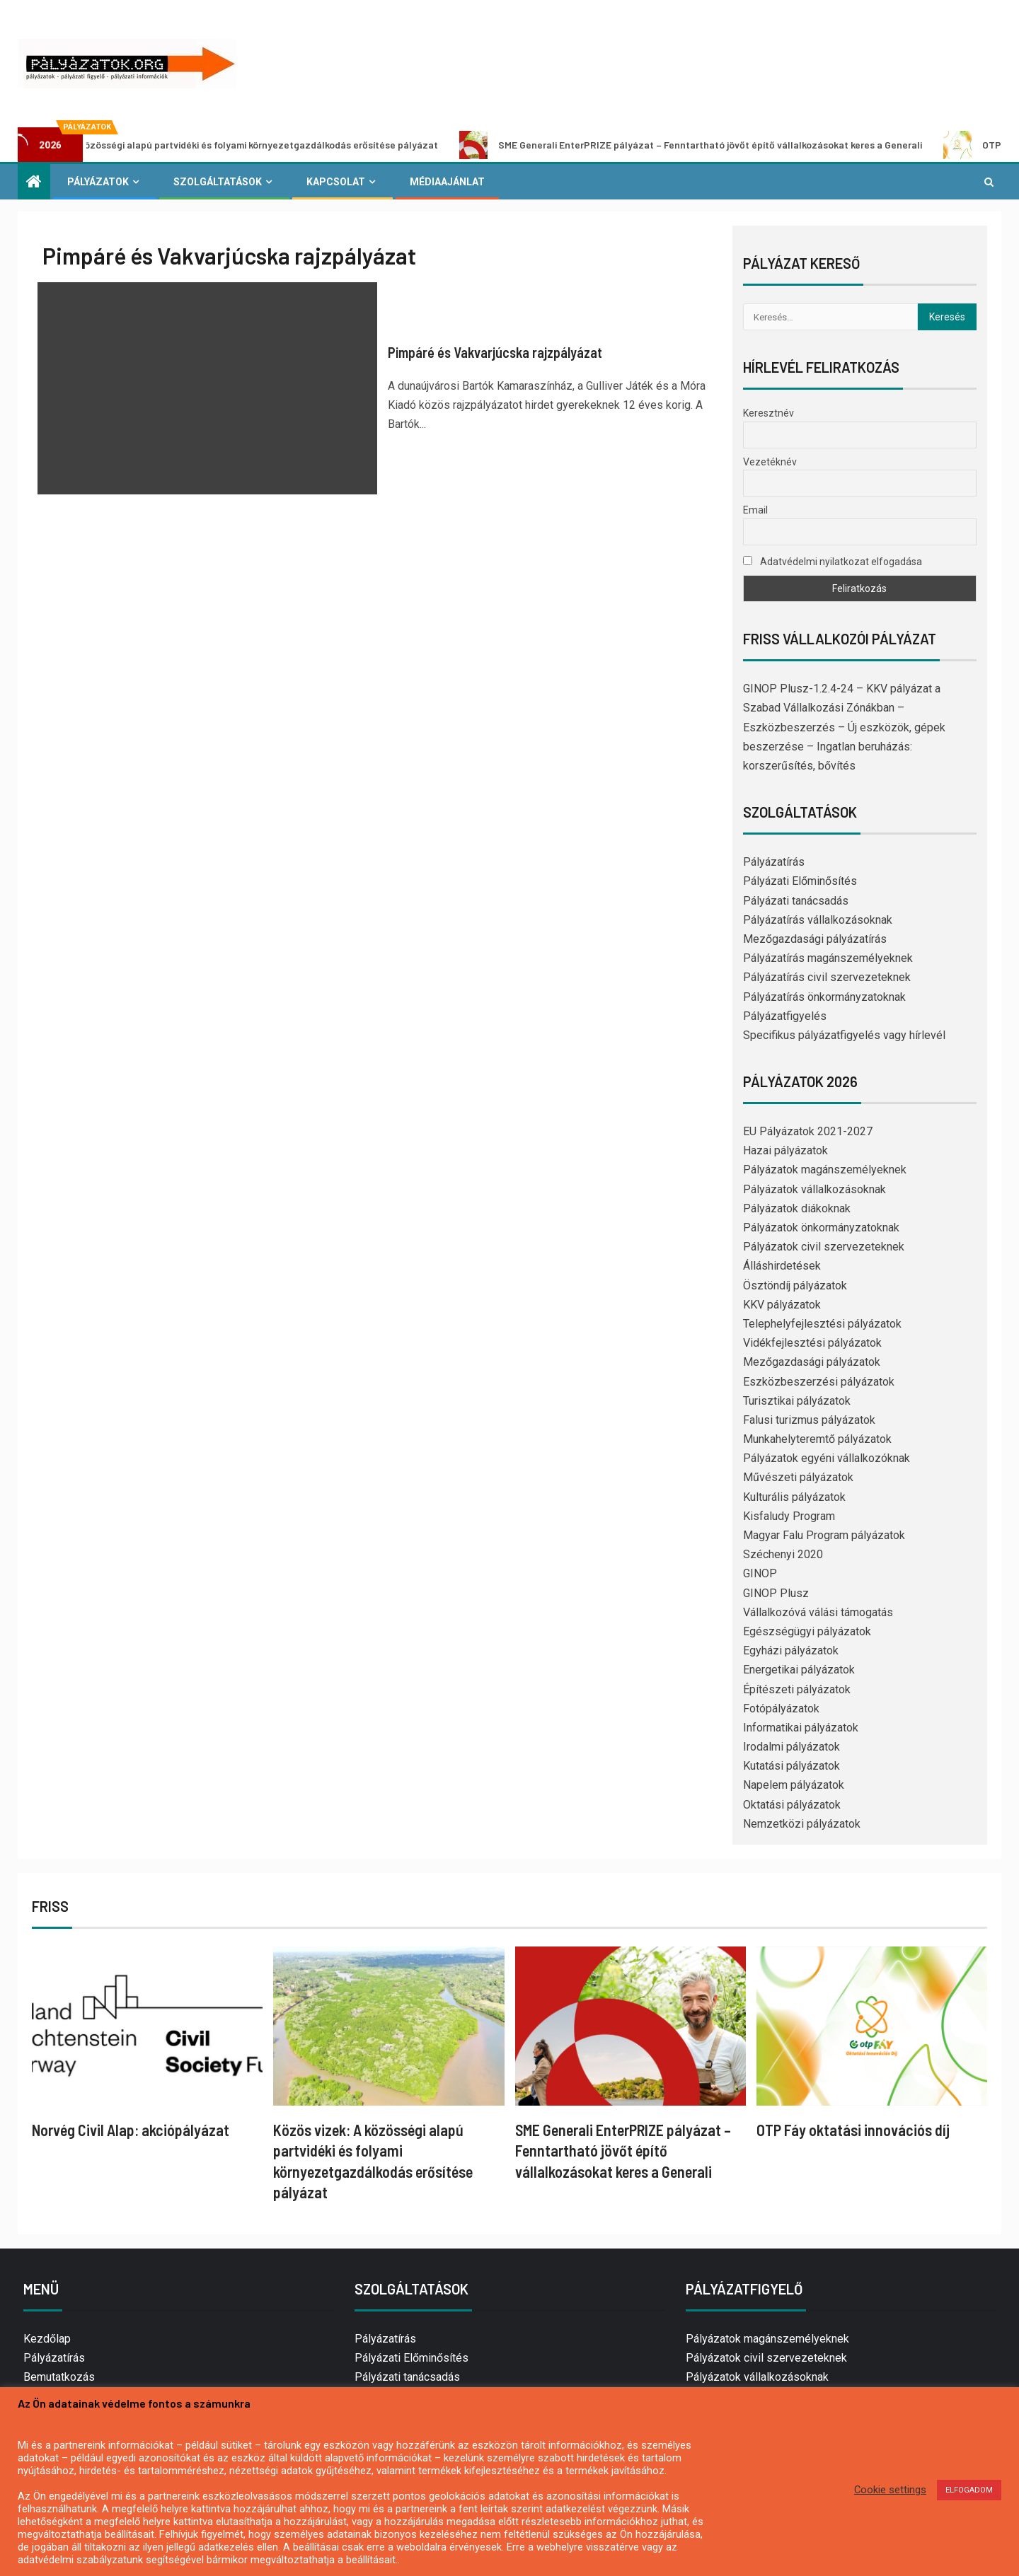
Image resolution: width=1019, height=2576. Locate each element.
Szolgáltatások (217, 181)
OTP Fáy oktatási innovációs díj (853, 2129)
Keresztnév (768, 413)
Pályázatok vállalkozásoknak (814, 1189)
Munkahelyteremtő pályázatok (817, 1439)
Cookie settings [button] (890, 2489)
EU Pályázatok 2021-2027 (808, 1131)
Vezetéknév (770, 462)
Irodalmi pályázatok (791, 1746)
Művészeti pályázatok (798, 1477)
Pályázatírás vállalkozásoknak (817, 920)
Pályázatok (98, 181)
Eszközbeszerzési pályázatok (818, 1381)
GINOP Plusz (776, 1593)
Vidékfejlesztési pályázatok (812, 1343)
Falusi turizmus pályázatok (809, 1420)
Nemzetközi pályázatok (801, 1824)
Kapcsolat (335, 181)
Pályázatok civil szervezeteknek (823, 1246)
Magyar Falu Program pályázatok (824, 1535)
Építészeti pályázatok (797, 1689)
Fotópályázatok (781, 1708)
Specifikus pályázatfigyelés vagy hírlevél (844, 1035)
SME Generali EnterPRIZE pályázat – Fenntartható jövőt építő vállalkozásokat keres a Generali (715, 145)
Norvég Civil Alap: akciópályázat (130, 2129)
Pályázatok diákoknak (797, 1208)
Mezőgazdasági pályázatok (811, 1362)
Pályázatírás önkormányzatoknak (824, 997)
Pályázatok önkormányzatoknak (821, 1227)
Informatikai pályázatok (800, 1727)
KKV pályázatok (782, 1304)
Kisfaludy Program (789, 1516)
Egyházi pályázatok (791, 1650)
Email (755, 510)
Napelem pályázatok (793, 1785)
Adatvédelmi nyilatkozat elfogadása (832, 561)
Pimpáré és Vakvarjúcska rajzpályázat (495, 352)
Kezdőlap (47, 2338)
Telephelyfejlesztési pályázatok (822, 1323)
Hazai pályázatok (785, 1150)
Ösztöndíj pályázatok (795, 1285)
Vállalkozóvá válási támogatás (818, 1612)
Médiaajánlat (447, 181)
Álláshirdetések (782, 1265)
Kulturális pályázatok (794, 1497)
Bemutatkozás (59, 2377)
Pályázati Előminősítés (800, 881)
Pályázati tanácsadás (795, 900)
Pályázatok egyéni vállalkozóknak (826, 1458)
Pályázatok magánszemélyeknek (824, 1169)
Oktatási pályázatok (792, 1804)
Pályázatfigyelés (785, 1016)
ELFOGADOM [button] (969, 2490)
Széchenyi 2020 (783, 1554)
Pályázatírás (774, 862)
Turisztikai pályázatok (797, 1401)
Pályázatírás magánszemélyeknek (828, 958)
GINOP (760, 1573)
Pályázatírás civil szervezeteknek (827, 977)
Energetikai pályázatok (799, 1669)
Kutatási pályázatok (791, 1766)
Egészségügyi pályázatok (807, 1631)
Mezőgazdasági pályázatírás (815, 939)
